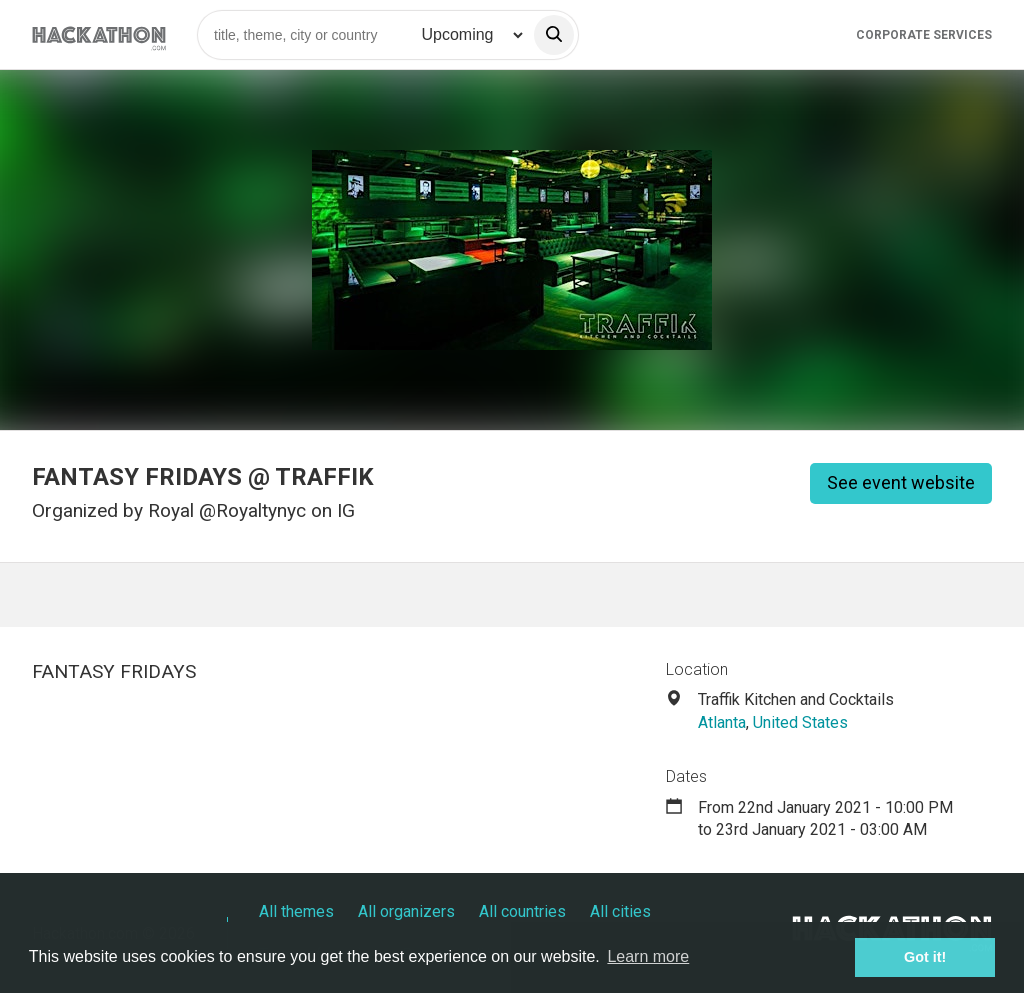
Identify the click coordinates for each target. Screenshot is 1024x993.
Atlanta (722, 722)
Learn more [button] (648, 956)
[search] (554, 35)
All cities (620, 911)
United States (800, 722)
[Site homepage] (99, 34)
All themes (296, 911)
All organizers (406, 911)
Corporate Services (924, 35)
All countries (522, 911)
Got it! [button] (925, 957)
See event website (901, 482)
